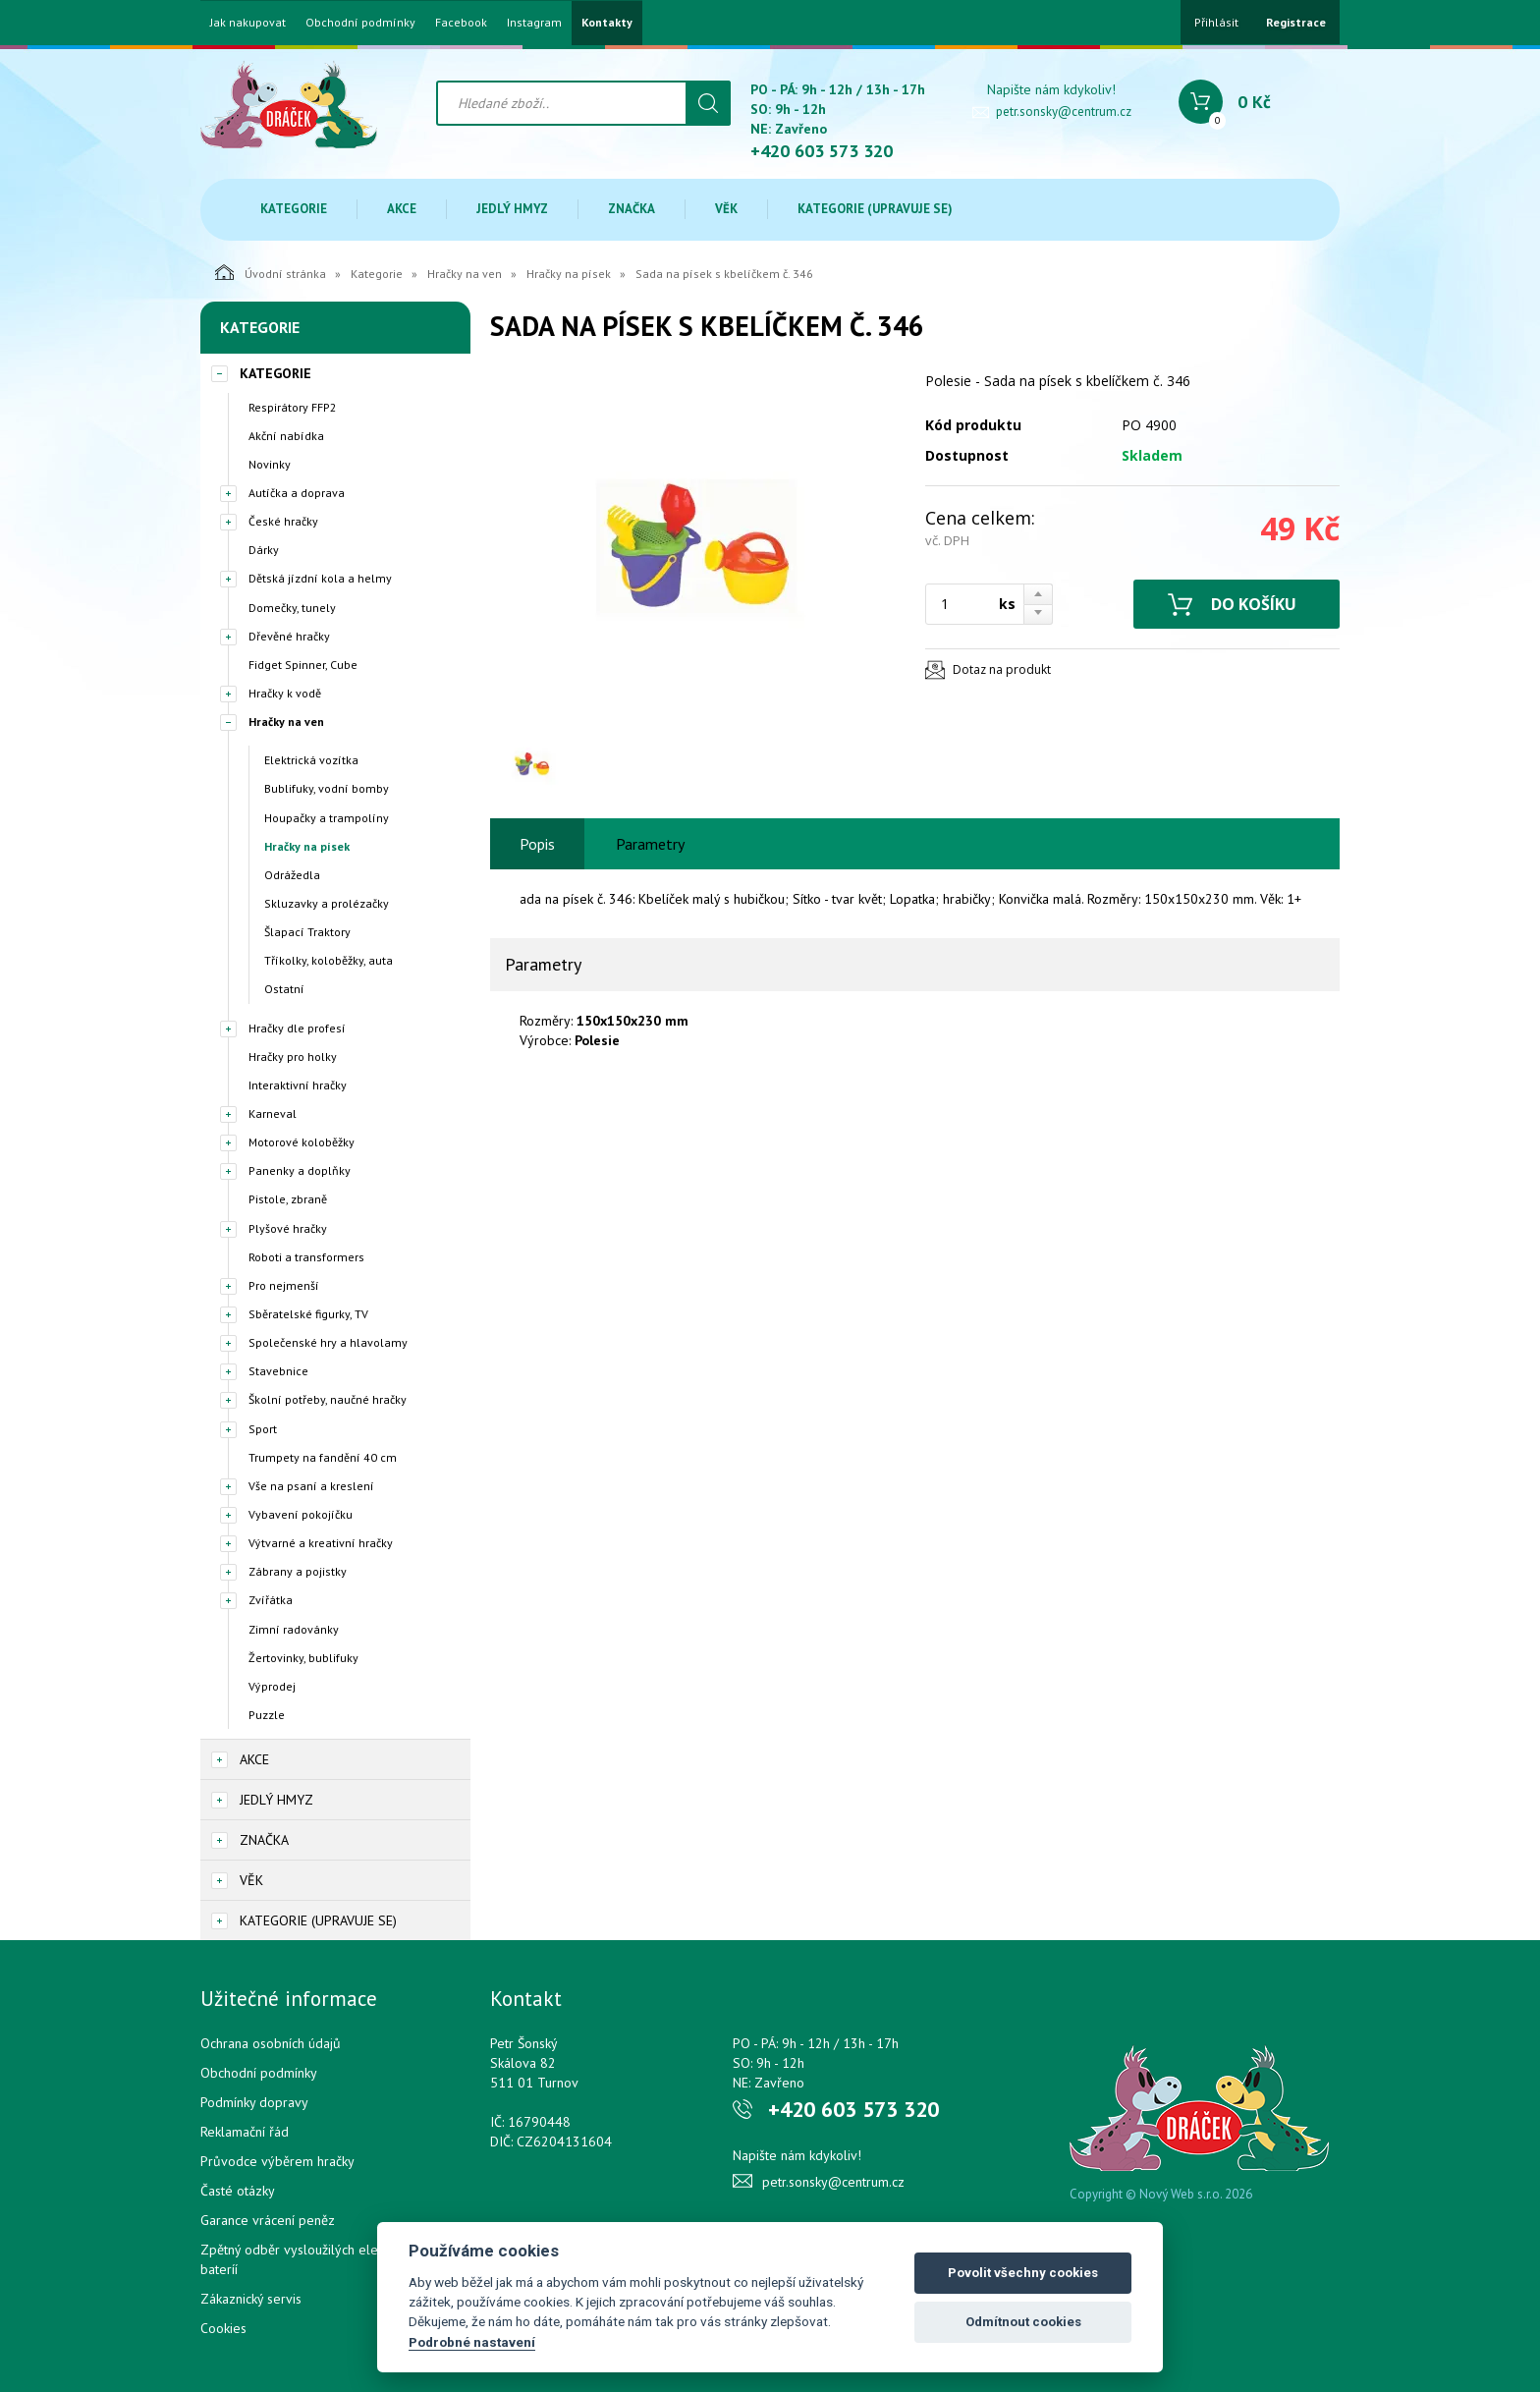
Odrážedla (292, 874)
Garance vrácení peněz (267, 2220)
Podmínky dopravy (254, 2102)
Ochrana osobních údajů (270, 2043)
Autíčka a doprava (296, 492)
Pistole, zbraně (287, 1199)
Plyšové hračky (287, 1228)
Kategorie (293, 208)
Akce (401, 208)
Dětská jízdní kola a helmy (320, 578)
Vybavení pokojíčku (300, 1514)
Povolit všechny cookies (1023, 2272)
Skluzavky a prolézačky (326, 903)
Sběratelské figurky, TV (308, 1314)
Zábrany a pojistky (297, 1571)
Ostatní (284, 988)
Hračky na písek (568, 273)
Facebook (461, 22)
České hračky (283, 521)
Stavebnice (278, 1370)
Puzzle (266, 1714)
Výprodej (272, 1686)
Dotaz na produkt (1002, 669)
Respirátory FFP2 (292, 407)
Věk (726, 208)
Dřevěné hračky (289, 636)
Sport (262, 1428)
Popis (537, 844)
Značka (631, 208)
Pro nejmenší (283, 1285)
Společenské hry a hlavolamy (328, 1342)
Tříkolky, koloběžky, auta (328, 960)
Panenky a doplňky (299, 1170)
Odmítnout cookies (1023, 2321)
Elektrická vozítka (311, 759)
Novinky (269, 464)
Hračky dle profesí (297, 1028)
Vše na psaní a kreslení (311, 1485)
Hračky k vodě (284, 693)
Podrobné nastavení (472, 2342)
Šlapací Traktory (307, 931)
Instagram (534, 22)
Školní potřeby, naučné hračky (327, 1399)
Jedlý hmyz (512, 208)
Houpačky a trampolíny (326, 817)
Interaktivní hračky (297, 1085)
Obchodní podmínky (360, 22)
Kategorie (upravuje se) (875, 208)
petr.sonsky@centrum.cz (1063, 111)
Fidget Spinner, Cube (303, 664)
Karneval (272, 1113)
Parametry (650, 844)
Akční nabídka (286, 435)
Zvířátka (270, 1599)
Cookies (223, 2328)
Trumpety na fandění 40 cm (322, 1457)
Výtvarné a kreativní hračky (320, 1542)
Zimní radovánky (293, 1629)
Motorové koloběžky (301, 1142)
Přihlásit (1216, 22)
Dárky (263, 549)
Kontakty (606, 22)
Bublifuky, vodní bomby (326, 788)
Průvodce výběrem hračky (277, 2161)
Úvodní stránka (270, 272)
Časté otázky (237, 2190)
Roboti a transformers (306, 1257)
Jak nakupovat (248, 22)
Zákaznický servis (251, 2299)
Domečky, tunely (292, 607)
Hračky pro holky (292, 1056)
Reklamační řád (244, 2132)
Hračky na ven (464, 273)
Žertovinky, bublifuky (303, 1657)
